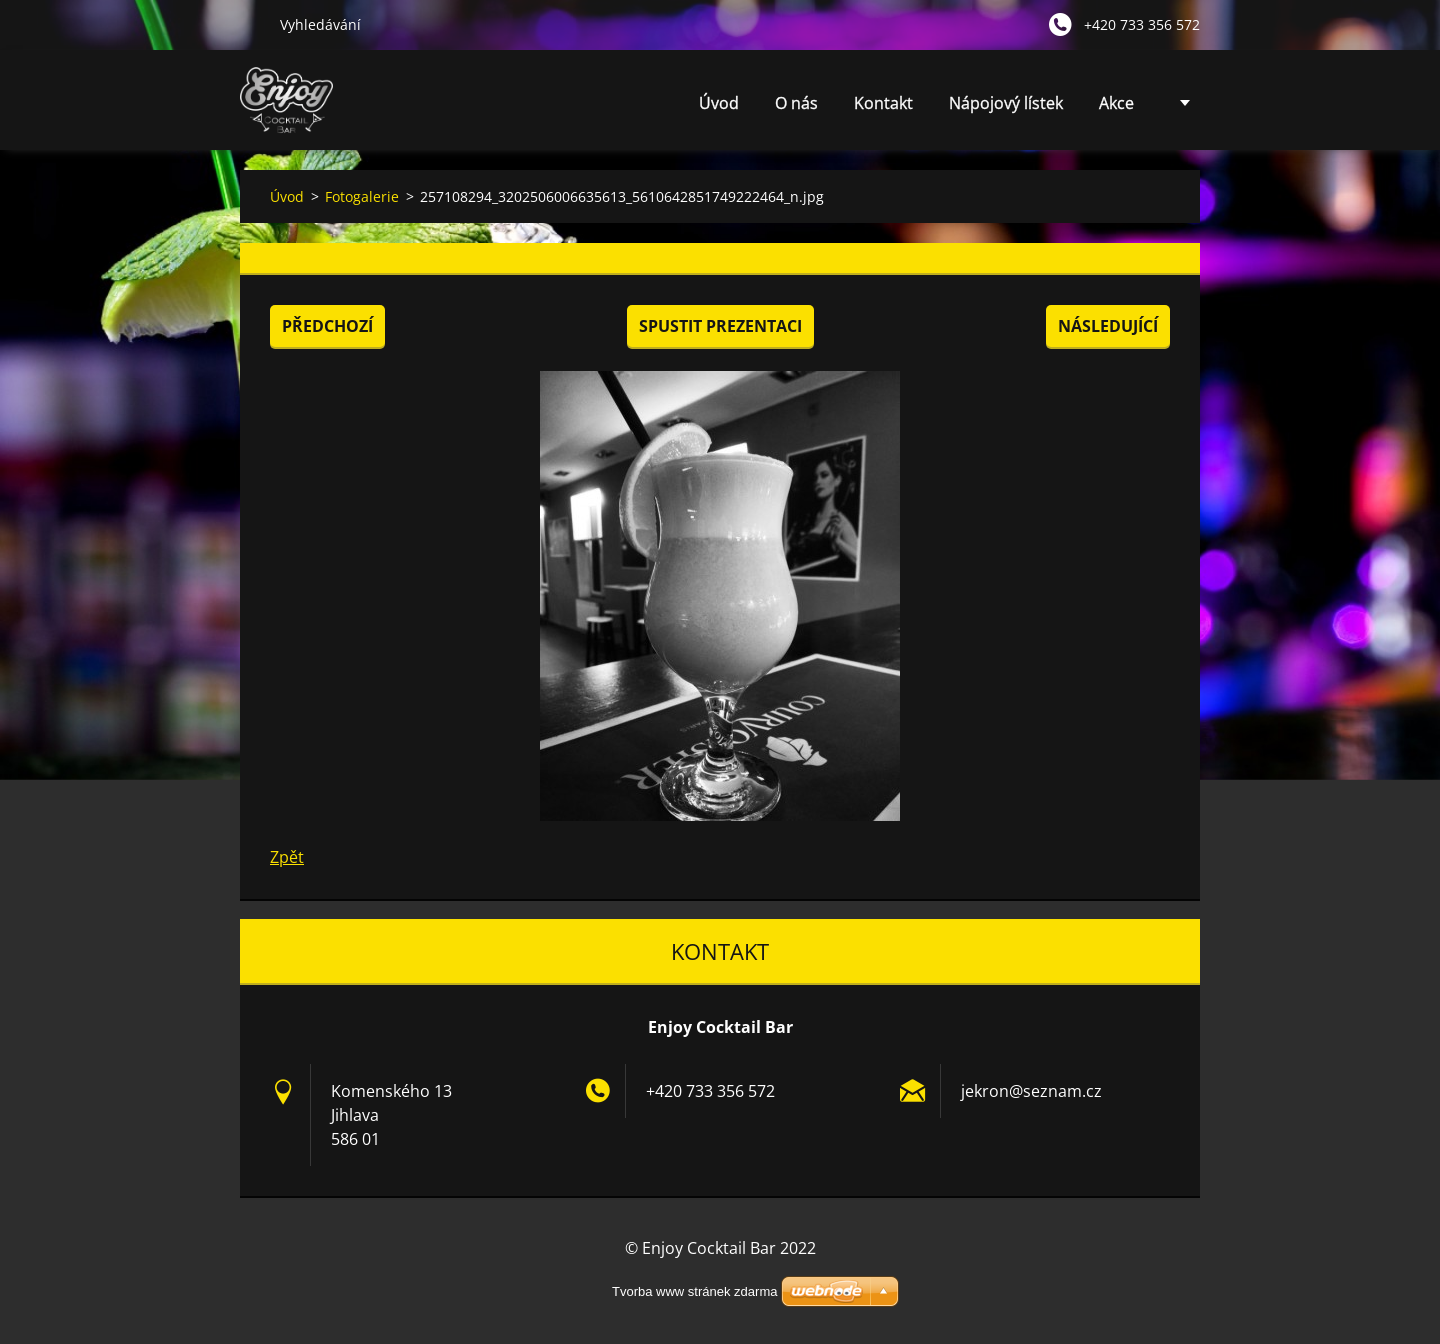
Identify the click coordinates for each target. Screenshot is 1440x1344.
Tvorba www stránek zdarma (694, 1291)
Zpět (287, 857)
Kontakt (883, 103)
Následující (1108, 326)
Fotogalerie (362, 196)
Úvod (719, 103)
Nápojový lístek (1006, 103)
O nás (796, 103)
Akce (1116, 103)
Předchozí (327, 326)
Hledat (252, 24)
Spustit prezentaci (720, 326)
